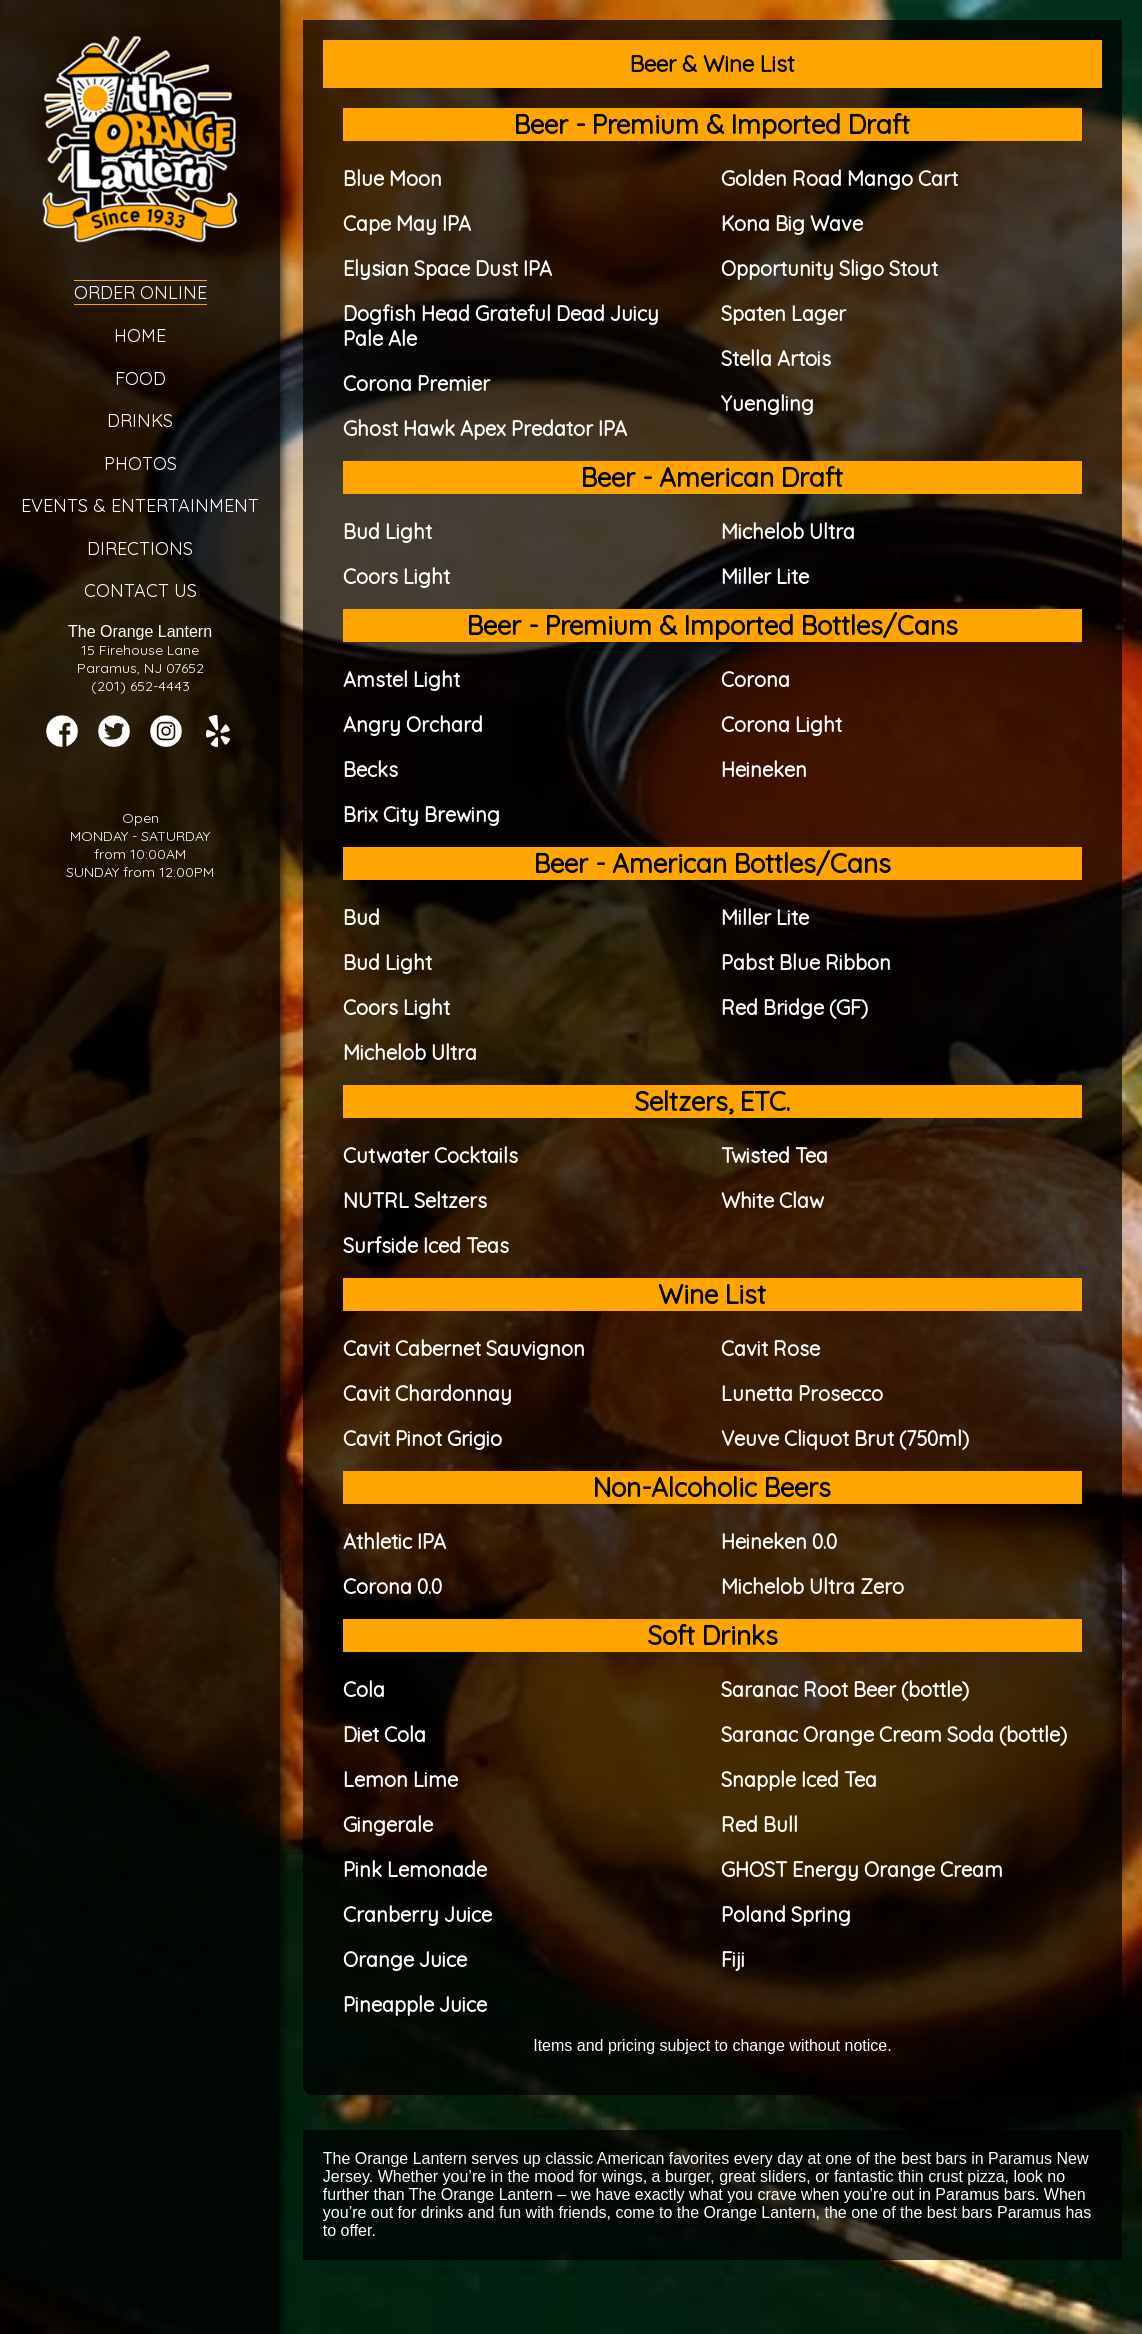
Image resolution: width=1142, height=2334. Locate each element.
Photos (140, 463)
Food (140, 378)
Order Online (140, 292)
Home (140, 335)
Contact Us (140, 590)
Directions (140, 548)
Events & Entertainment (140, 505)
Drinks (140, 420)
